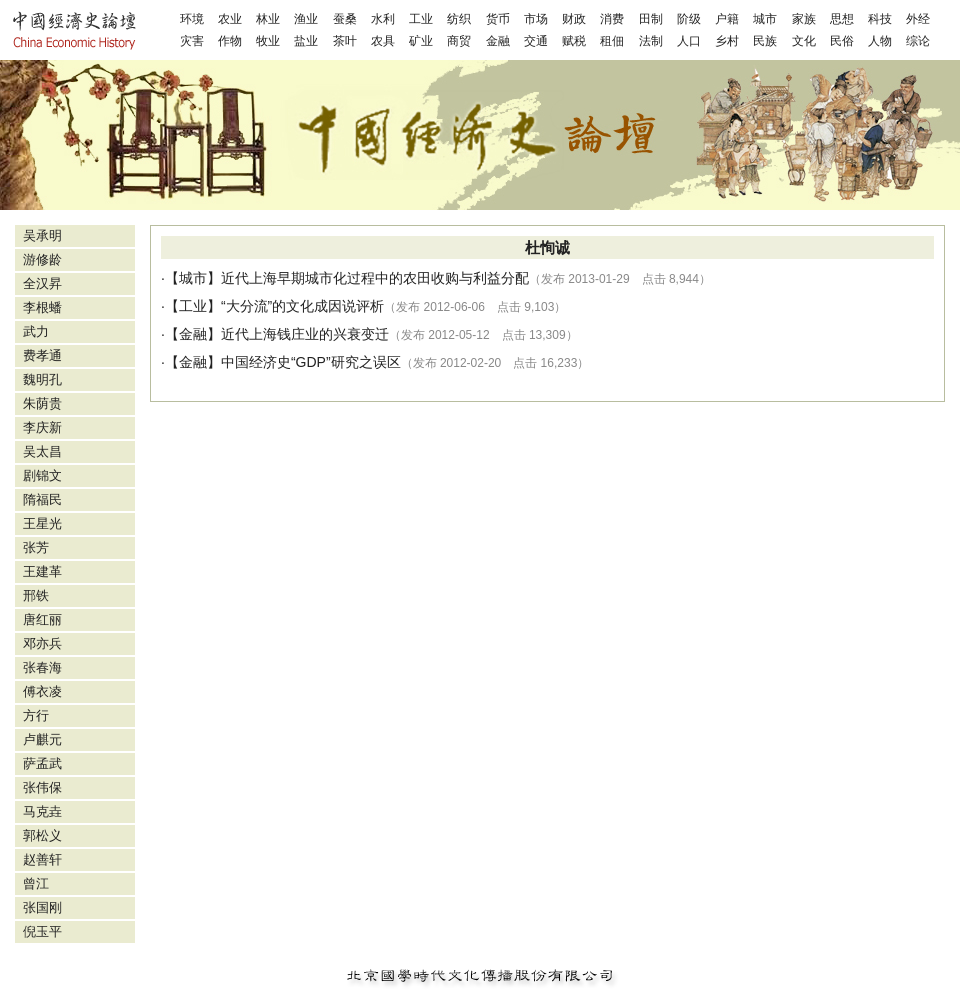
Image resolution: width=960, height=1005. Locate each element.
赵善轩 (42, 859)
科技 (880, 19)
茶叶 (345, 41)
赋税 (574, 41)
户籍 (727, 19)
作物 (230, 41)
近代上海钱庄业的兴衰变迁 (305, 334)
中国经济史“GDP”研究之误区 (311, 362)
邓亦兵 (42, 643)
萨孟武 (42, 763)
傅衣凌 (42, 691)
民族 (765, 41)
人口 (689, 41)
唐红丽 (42, 619)
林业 (268, 19)
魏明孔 (42, 379)
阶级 (689, 19)
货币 (498, 19)
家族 (804, 19)
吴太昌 (42, 451)
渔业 (306, 19)
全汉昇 (42, 283)
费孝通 (42, 355)
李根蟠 (42, 307)
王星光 (42, 523)
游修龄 (42, 259)
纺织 (459, 19)
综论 (918, 41)
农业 (230, 19)
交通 (536, 41)
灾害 (192, 41)
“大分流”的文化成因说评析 (302, 306)
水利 (383, 19)
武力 (36, 331)
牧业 (268, 41)
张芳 (36, 547)
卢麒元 (42, 739)
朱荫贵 (42, 403)
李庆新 (42, 427)
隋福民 (42, 499)
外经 (918, 19)
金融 (498, 41)
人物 (880, 41)
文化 (804, 41)
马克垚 (42, 811)
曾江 (36, 883)
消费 (612, 19)
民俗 (842, 41)
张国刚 (42, 907)
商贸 (459, 41)
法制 (651, 41)
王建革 (42, 571)
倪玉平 (42, 931)
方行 (36, 715)
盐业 (306, 41)
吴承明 (42, 235)
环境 (192, 19)
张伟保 (42, 787)
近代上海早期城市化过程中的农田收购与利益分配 (375, 278)
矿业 (421, 41)
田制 (651, 19)
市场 (536, 19)
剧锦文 (42, 475)
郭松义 (42, 835)
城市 (765, 19)
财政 (574, 19)
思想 (842, 19)
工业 (421, 19)
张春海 (42, 667)
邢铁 (36, 595)
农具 (383, 41)
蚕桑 (345, 19)
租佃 (612, 41)
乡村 (727, 41)
